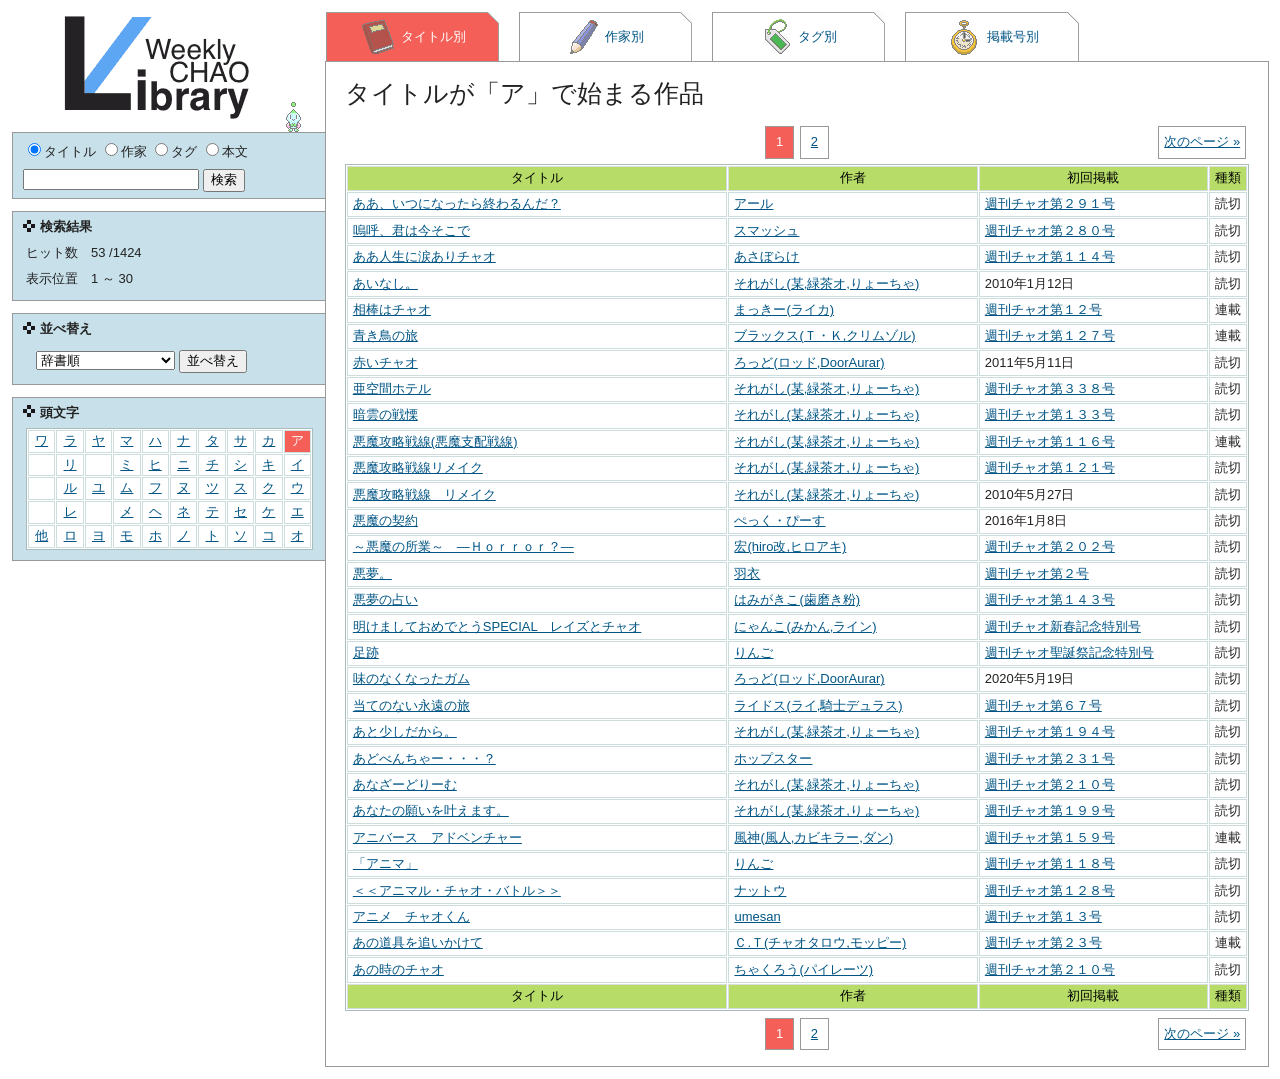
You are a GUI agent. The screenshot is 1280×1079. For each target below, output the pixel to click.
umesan (757, 916)
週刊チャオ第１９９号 (1050, 810)
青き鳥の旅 (385, 335)
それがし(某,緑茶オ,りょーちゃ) (826, 283)
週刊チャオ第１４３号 (1050, 599)
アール (753, 203)
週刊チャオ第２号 (1037, 573)
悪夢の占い (385, 599)
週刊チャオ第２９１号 (1050, 203)
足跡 (366, 652)
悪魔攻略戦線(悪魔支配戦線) (435, 441)
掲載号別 (992, 37)
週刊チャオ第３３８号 (1050, 388)
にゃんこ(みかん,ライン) (805, 626)
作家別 (606, 37)
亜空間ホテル (392, 388)
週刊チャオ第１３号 (1043, 916)
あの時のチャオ (398, 969)
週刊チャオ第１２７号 (1050, 335)
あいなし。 (385, 283)
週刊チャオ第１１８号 (1050, 863)
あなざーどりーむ (405, 784)
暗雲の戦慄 (385, 414)
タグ (184, 151)
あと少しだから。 (405, 731)
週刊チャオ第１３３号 (1050, 414)
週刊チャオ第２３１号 (1050, 758)
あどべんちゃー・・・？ (424, 758)
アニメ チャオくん (411, 916)
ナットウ (760, 890)
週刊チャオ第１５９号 (1050, 837)
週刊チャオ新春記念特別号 (1063, 626)
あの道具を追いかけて (418, 942)
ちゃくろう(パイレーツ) (803, 969)
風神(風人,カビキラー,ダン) (813, 837)
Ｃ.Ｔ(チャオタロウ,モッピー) (820, 942)
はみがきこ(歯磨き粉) (797, 599)
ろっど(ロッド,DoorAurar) (809, 362)
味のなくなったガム (411, 678)
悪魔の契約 (385, 520)
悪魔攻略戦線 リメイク (424, 494)
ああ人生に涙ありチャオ (424, 256)
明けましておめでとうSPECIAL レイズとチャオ (497, 626)
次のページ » (1202, 141)
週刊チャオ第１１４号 (1050, 256)
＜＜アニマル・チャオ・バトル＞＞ (457, 890)
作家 (134, 151)
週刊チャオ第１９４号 (1050, 731)
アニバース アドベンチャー (437, 837)
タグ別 (799, 37)
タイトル (70, 151)
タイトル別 (413, 37)
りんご (753, 652)
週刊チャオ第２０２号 (1050, 546)
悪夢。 (372, 573)
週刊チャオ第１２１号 (1050, 467)
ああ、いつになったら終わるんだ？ (457, 203)
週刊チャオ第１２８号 (1050, 890)
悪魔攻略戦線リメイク (418, 467)
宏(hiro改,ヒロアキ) (790, 546)
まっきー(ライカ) (784, 309)
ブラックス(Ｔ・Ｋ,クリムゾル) (824, 335)
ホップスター (773, 758)
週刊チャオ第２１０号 (1050, 784)
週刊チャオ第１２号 (1043, 309)
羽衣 (747, 573)
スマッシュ (766, 230)
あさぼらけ (766, 256)
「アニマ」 (385, 863)
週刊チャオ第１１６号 (1050, 441)
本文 (235, 151)
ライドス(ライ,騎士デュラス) (818, 705)
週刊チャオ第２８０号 (1050, 230)
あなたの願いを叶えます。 (431, 810)
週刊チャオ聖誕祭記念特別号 (1069, 652)
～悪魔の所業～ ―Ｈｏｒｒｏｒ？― (463, 546)
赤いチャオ (385, 362)
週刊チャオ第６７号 (1043, 705)
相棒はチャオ (392, 309)
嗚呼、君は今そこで (411, 230)
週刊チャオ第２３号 (1043, 942)
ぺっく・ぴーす (779, 520)
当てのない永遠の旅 (411, 705)
